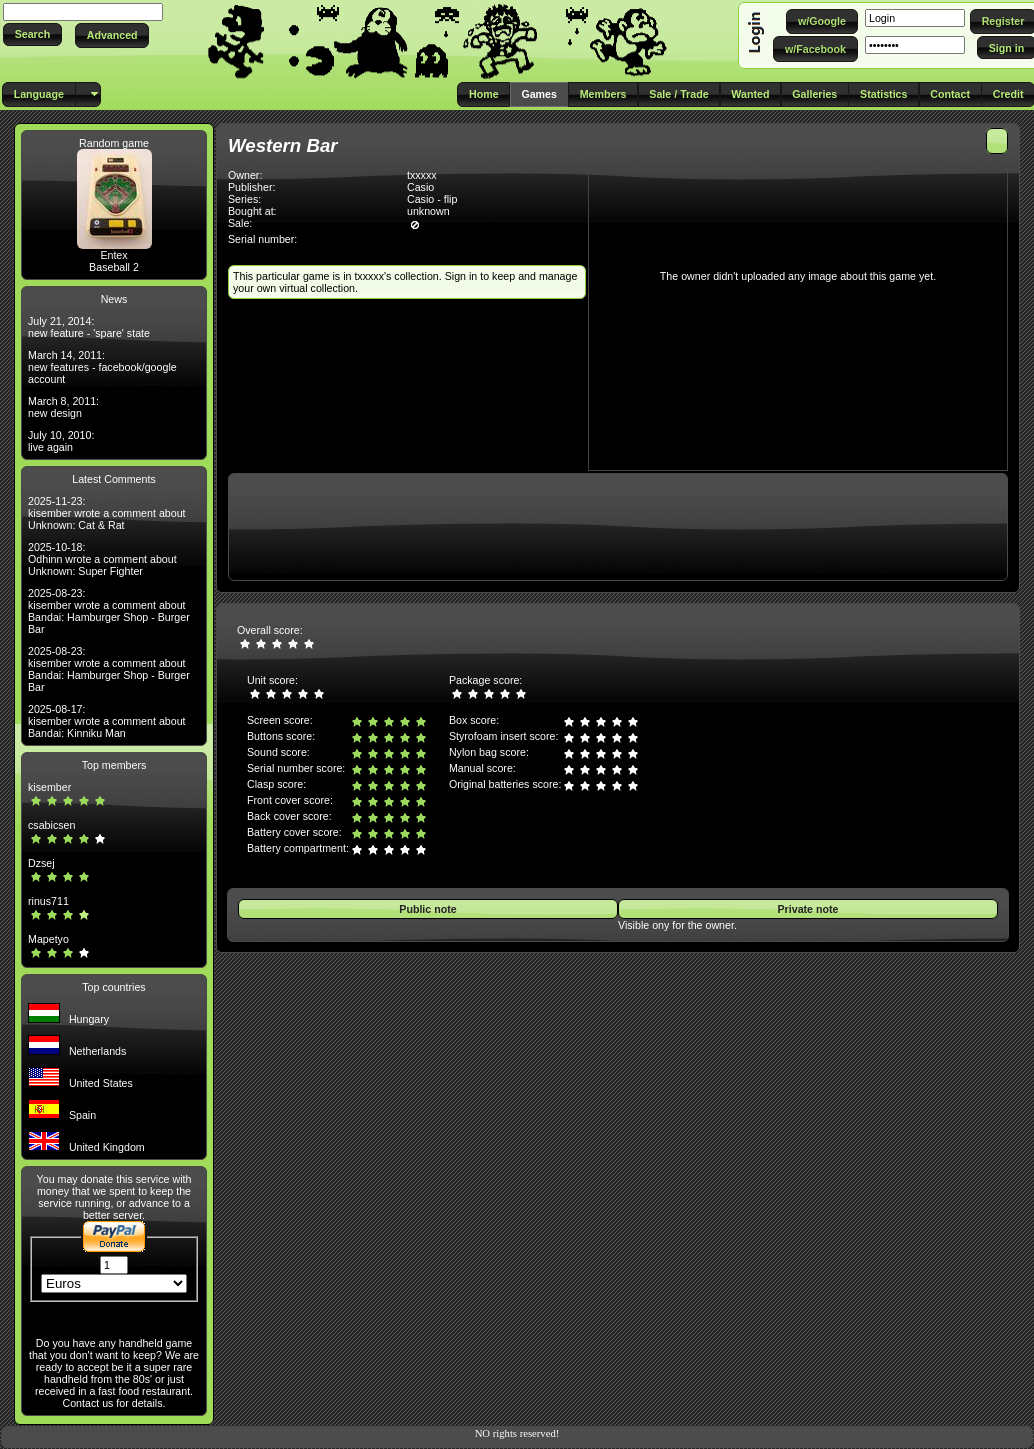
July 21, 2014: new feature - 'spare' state (89, 327)
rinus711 (48, 901)
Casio (420, 187)
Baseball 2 (114, 267)
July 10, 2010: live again (61, 441)
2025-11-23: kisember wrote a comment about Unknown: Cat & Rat (107, 513)
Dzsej (41, 863)
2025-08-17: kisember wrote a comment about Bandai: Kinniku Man (107, 721)
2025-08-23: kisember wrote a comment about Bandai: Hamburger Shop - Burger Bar (109, 611)
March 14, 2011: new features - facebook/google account (102, 367)
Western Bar (283, 145)
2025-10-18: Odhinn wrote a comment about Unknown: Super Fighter (102, 559)
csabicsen (51, 825)
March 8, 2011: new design (63, 407)
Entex (113, 255)
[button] (32, 34)
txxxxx (422, 175)
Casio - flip (432, 199)
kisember (49, 787)
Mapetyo (48, 939)
